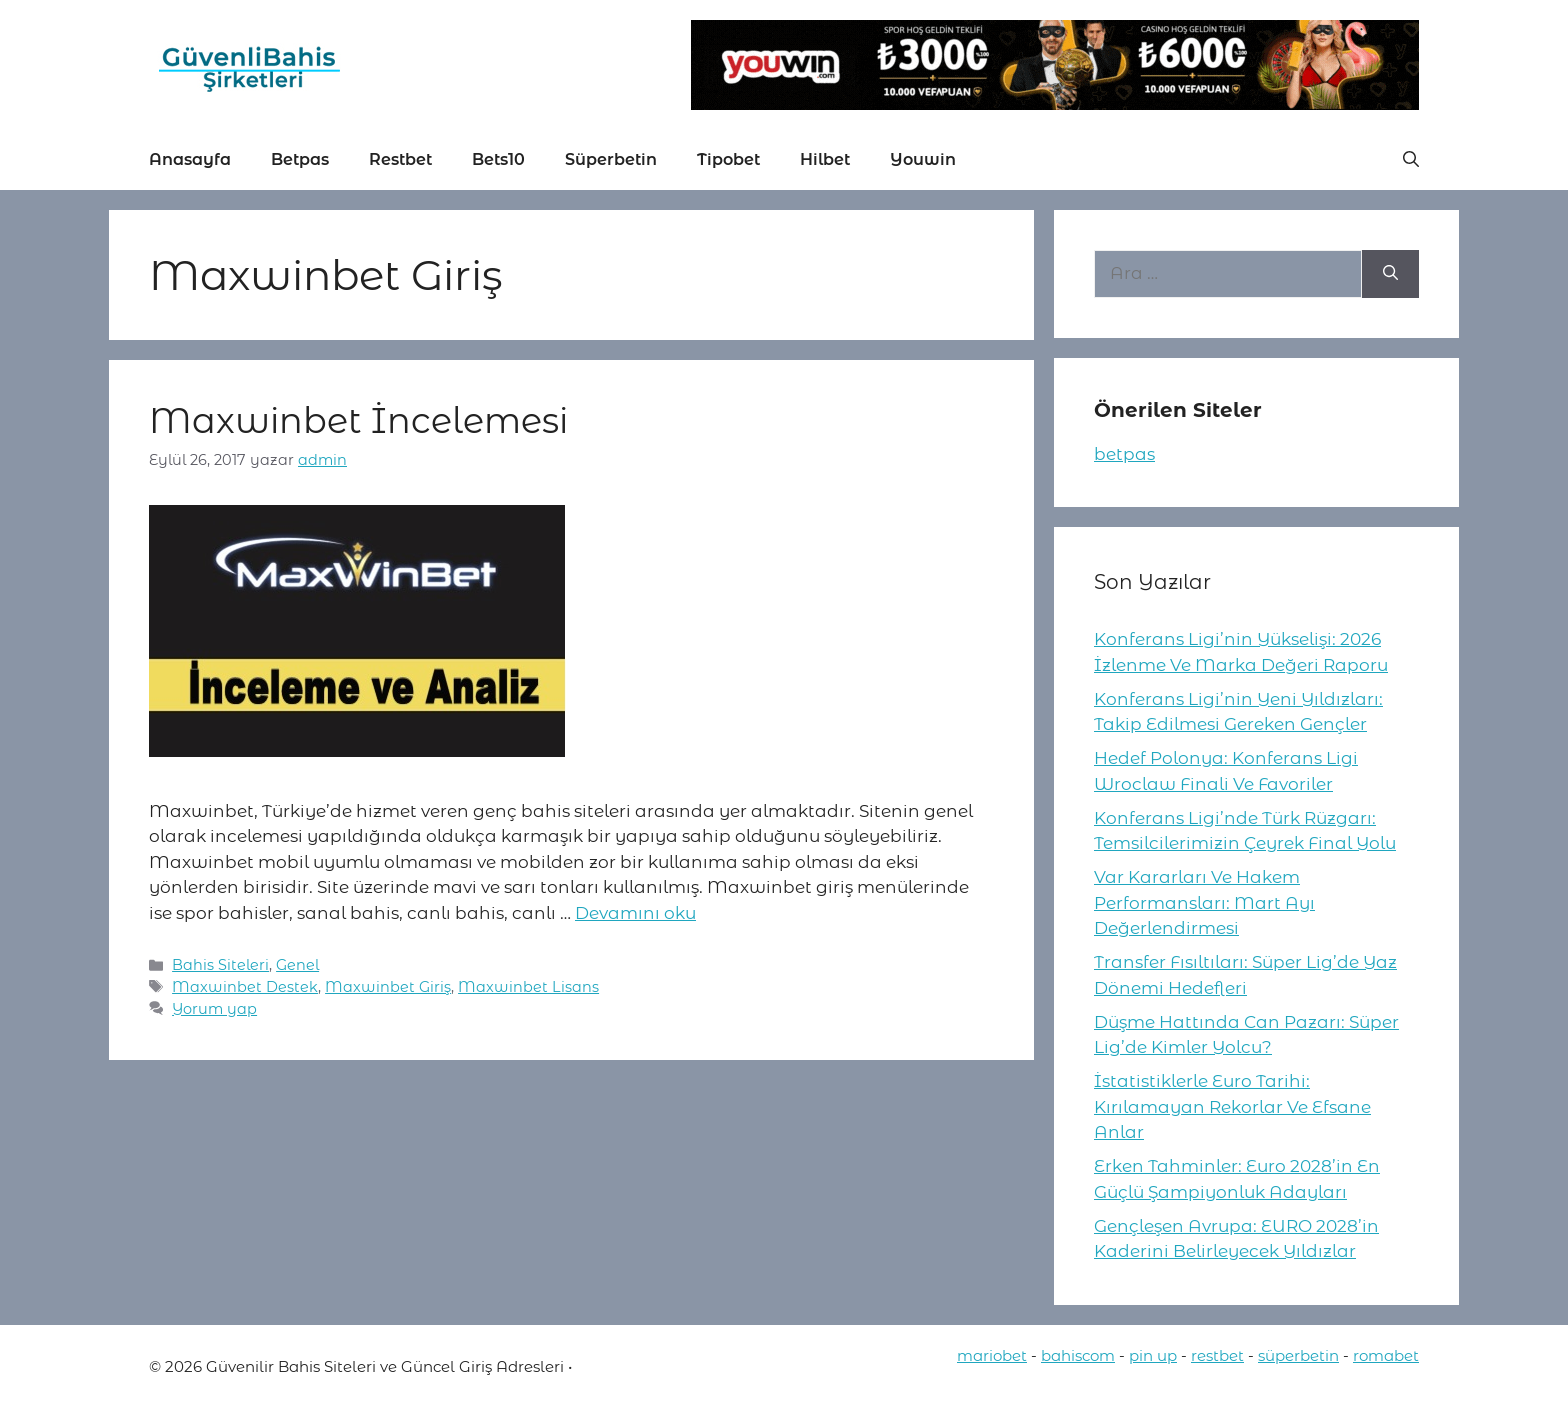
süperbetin (1298, 1355)
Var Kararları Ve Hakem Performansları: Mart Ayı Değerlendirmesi (1204, 902)
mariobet (992, 1355)
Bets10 (498, 159)
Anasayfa (190, 159)
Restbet (400, 159)
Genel (297, 965)
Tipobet (728, 159)
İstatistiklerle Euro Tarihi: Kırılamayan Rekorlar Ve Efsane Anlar (1232, 1106)
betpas (1124, 454)
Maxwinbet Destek (245, 987)
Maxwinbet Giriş (388, 987)
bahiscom (1078, 1355)
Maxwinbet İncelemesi (358, 420)
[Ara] (1390, 274)
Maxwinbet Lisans (528, 987)
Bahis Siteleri (220, 965)
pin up (1153, 1355)
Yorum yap (214, 1009)
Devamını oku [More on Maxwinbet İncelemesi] (635, 913)
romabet (1386, 1355)
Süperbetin (611, 159)
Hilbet (825, 159)
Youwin (923, 159)
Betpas (300, 159)
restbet (1217, 1355)
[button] (1411, 160)
